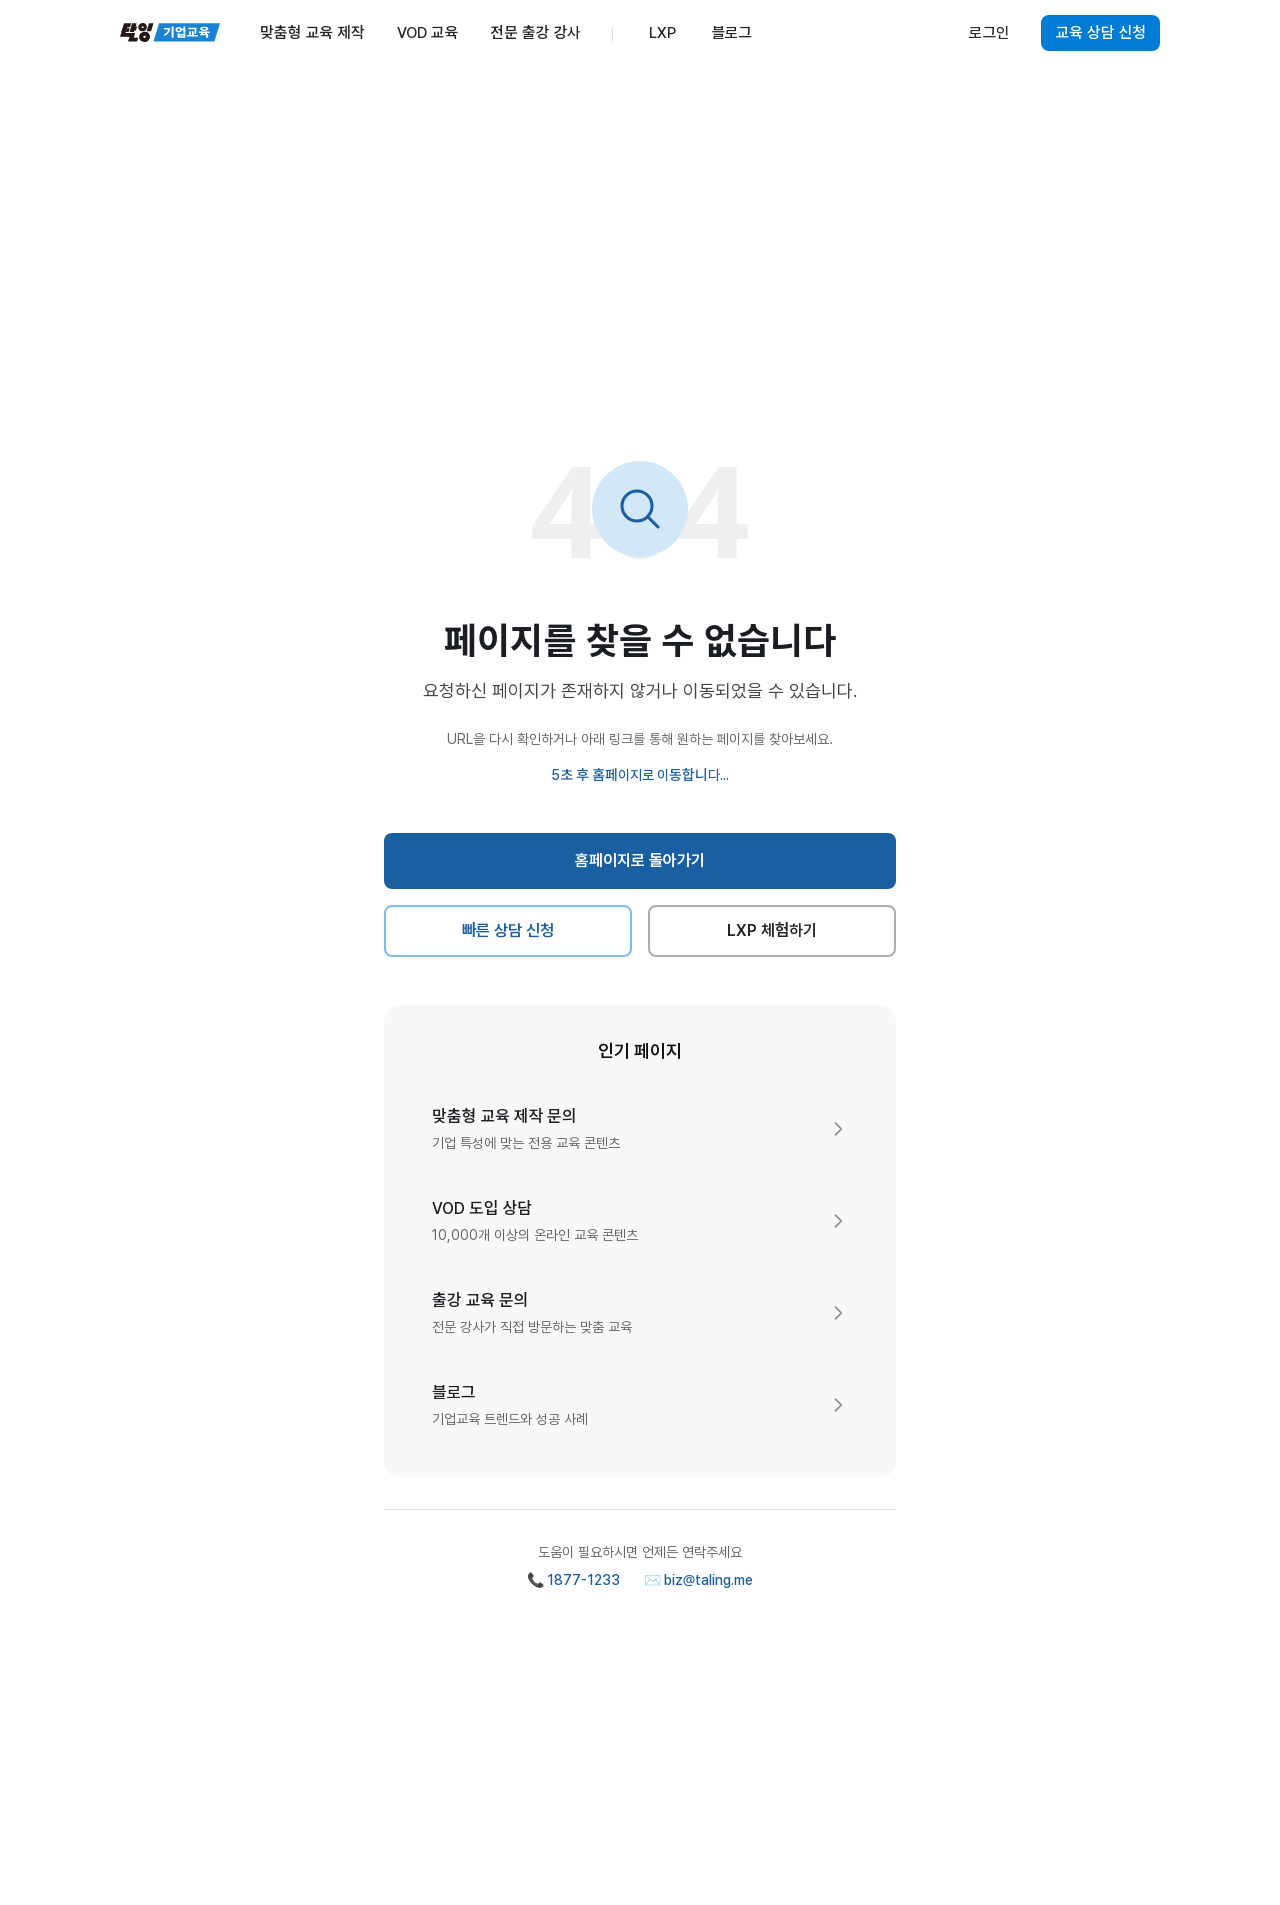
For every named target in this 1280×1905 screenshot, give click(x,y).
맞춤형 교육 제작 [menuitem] (312, 33)
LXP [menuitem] (662, 33)
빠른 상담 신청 (508, 930)
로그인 (989, 33)
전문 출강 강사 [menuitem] (535, 33)
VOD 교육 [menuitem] (428, 33)
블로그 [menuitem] (732, 33)
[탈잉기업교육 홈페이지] (170, 33)
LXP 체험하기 (772, 930)
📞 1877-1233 (573, 1580)
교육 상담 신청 (1100, 33)
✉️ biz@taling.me (699, 1580)
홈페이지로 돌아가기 (640, 860)
